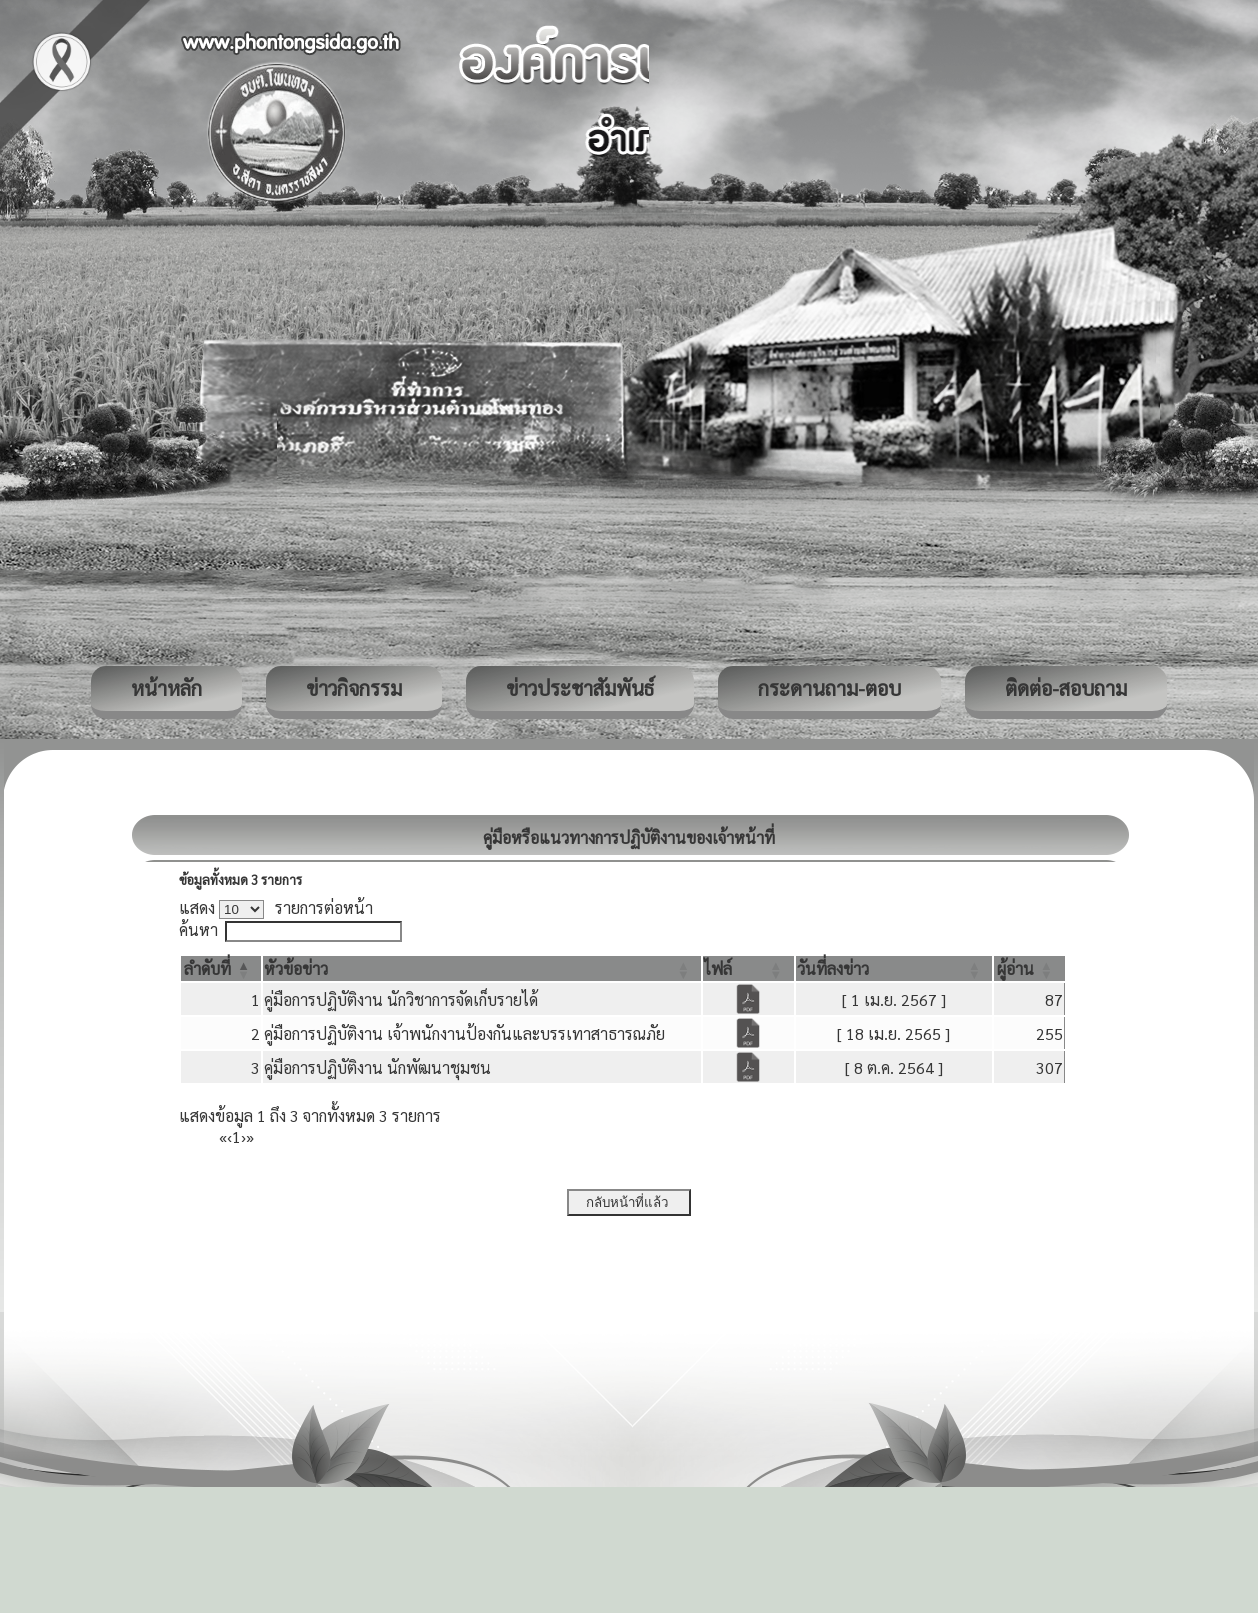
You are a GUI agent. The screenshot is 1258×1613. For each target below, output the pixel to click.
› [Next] (243, 1136)
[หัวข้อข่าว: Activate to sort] (482, 968)
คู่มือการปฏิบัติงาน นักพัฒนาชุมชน (377, 1067)
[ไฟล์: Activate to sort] (748, 968)
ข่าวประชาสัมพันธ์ (580, 688)
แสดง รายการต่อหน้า (276, 907)
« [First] (223, 1136)
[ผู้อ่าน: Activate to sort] (1029, 968)
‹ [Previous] (229, 1136)
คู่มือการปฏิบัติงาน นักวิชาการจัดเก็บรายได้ (401, 999)
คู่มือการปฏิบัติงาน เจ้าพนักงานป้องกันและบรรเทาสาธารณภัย (464, 1033)
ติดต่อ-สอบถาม (1066, 688)
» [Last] (250, 1136)
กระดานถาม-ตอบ (829, 688)
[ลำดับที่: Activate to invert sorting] (221, 968)
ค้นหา (198, 929)
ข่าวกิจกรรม (354, 688)
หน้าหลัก (166, 688)
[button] (207, 968)
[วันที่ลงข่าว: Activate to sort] (894, 968)
